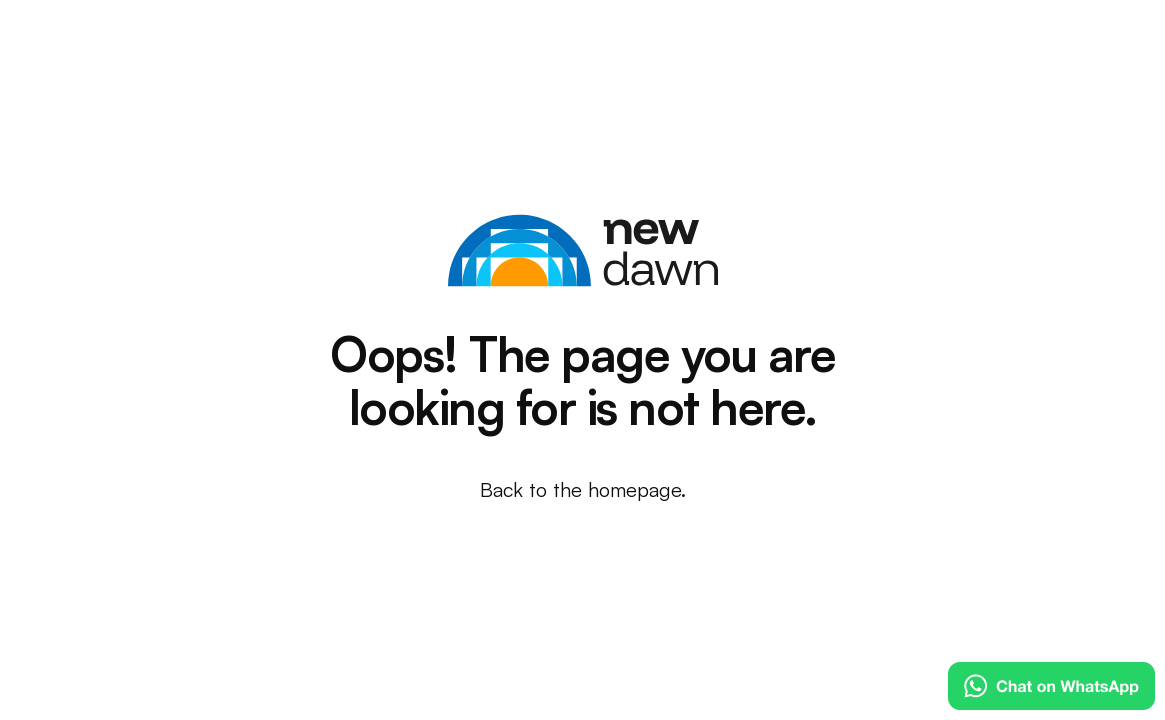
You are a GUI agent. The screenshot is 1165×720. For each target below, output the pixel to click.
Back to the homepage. (583, 489)
